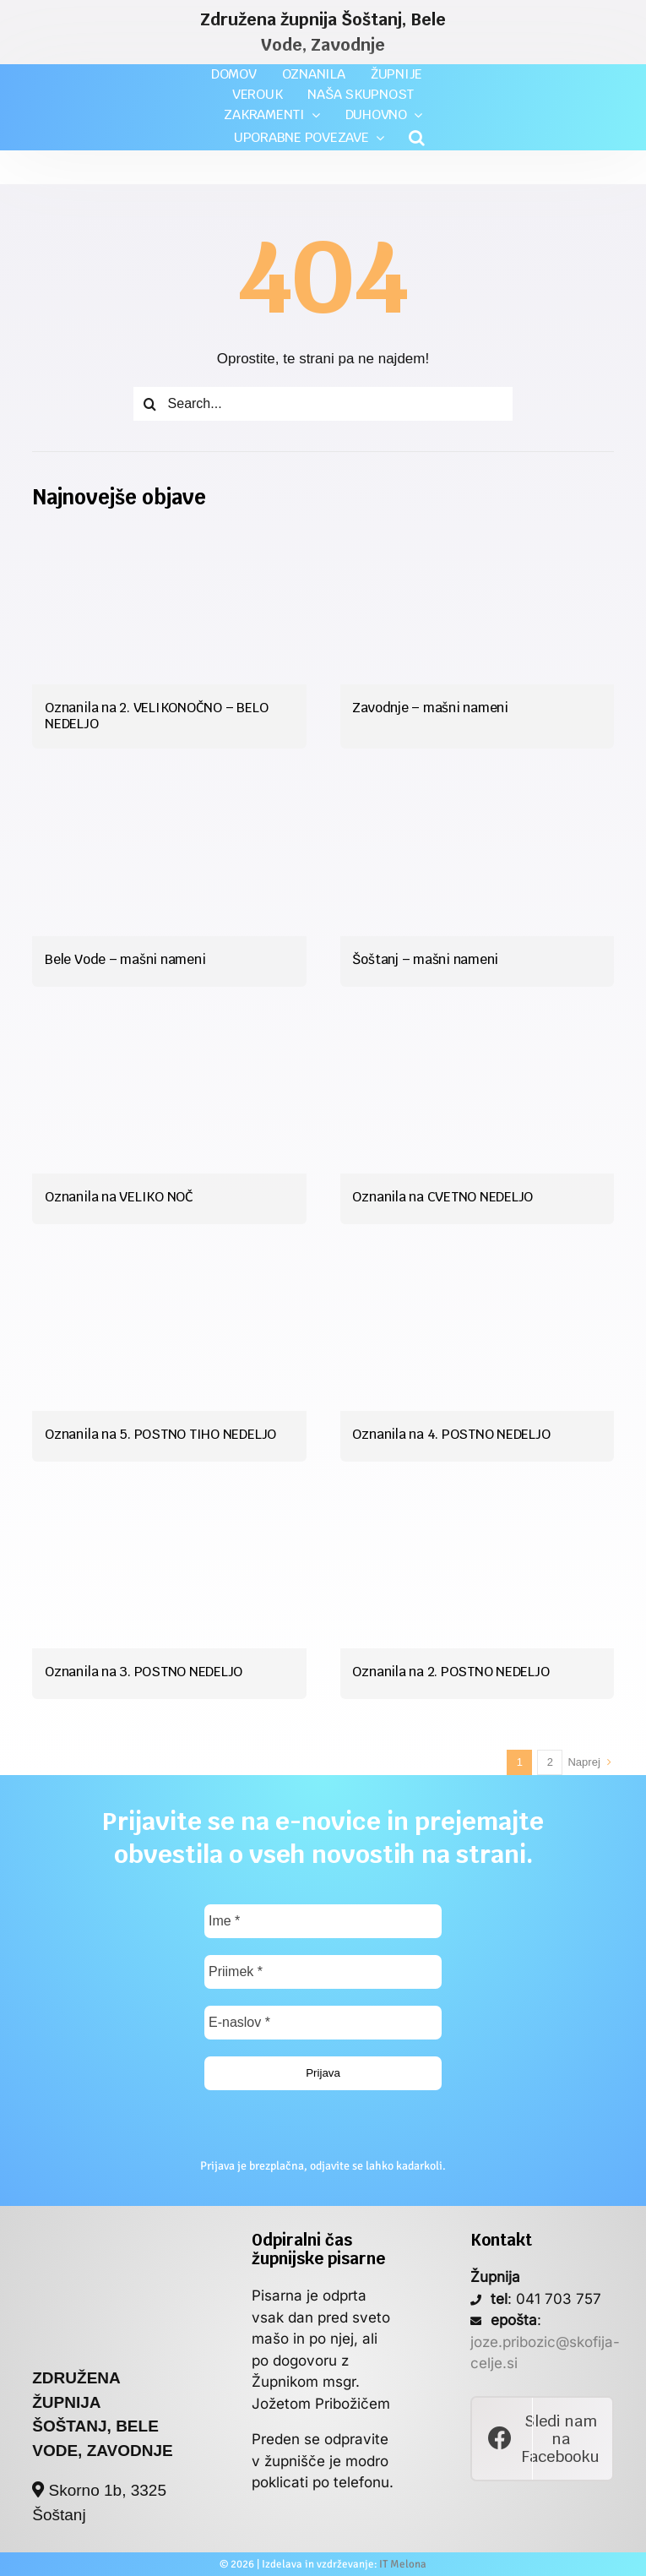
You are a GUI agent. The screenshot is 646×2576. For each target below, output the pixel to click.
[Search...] (323, 404)
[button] (417, 137)
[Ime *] (323, 1921)
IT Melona (402, 2564)
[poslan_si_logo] (103, 2238)
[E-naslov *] (323, 2023)
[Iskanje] (150, 404)
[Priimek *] (323, 1972)
